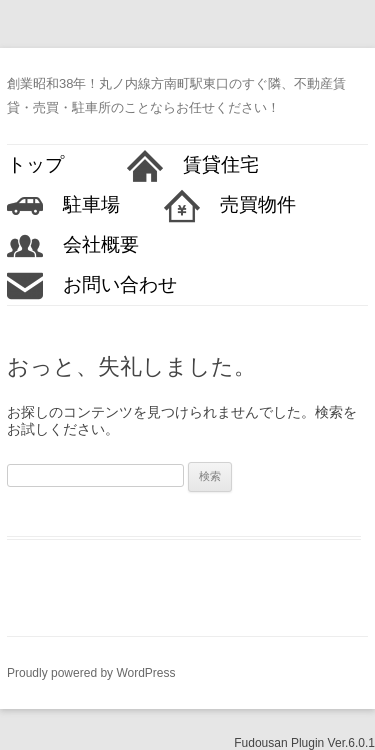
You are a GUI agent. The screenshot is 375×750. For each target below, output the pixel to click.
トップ (45, 164)
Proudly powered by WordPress (91, 673)
